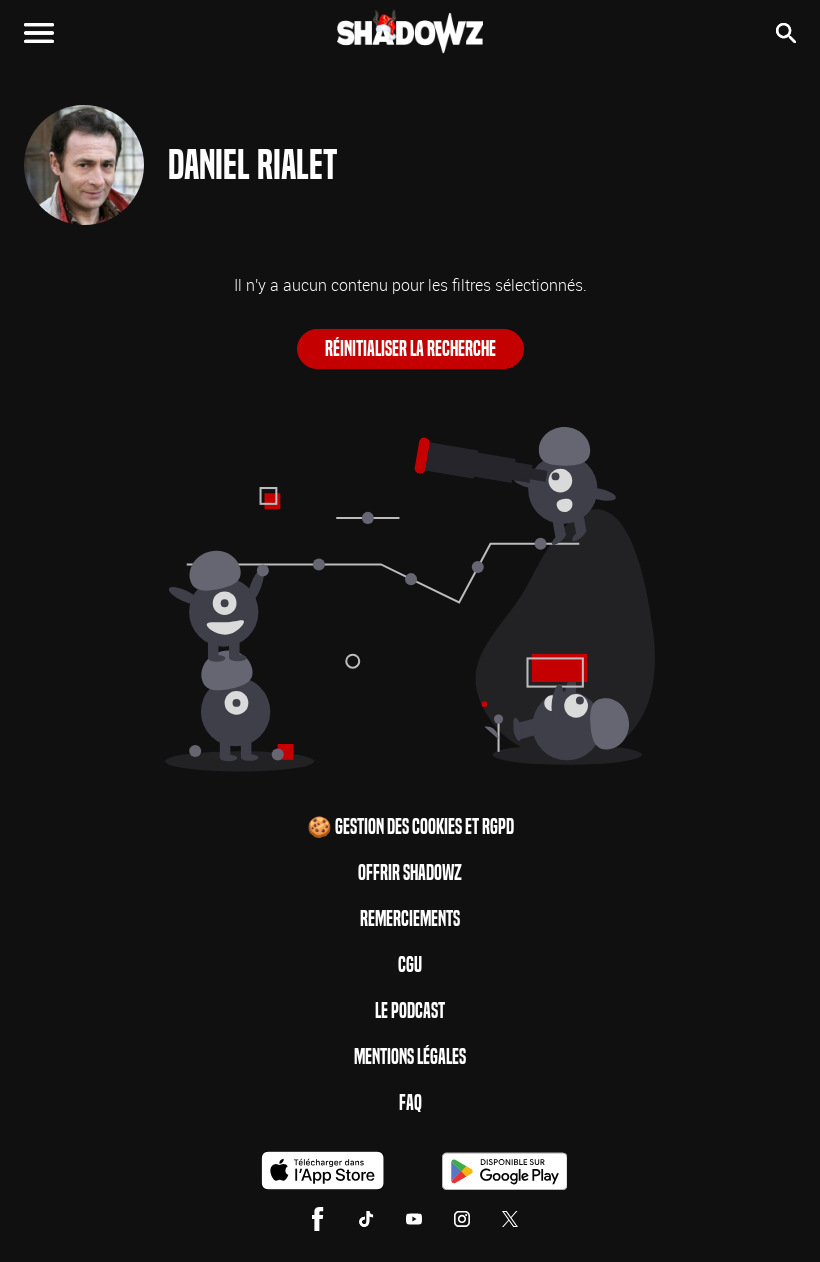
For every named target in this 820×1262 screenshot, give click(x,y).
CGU (410, 965)
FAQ (410, 1103)
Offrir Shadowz (410, 873)
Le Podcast (410, 1011)
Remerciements (410, 919)
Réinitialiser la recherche (410, 349)
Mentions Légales (410, 1057)
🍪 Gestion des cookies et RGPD (410, 827)
